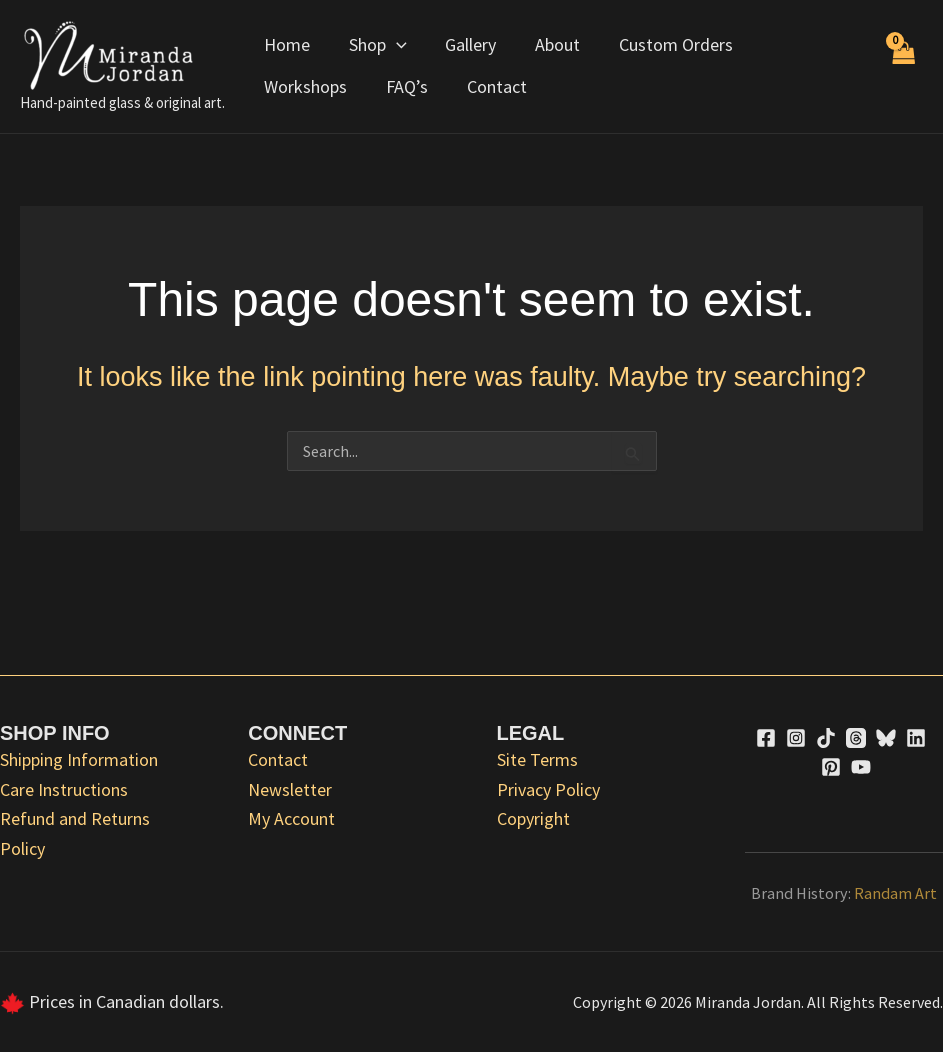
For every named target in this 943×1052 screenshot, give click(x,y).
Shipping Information (79, 759)
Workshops (798, 44)
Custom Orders (664, 44)
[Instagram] (796, 738)
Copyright (533, 818)
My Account (291, 818)
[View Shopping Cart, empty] (903, 66)
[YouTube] (861, 767)
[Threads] (856, 738)
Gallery (464, 44)
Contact (371, 86)
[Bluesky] (886, 738)
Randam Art (895, 893)
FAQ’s (284, 86)
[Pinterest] (831, 767)
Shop (374, 45)
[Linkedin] (916, 738)
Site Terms (537, 759)
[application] (392, 45)
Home (286, 44)
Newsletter (290, 789)
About (548, 44)
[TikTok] (826, 738)
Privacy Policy (548, 789)
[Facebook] (766, 738)
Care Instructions (64, 789)
